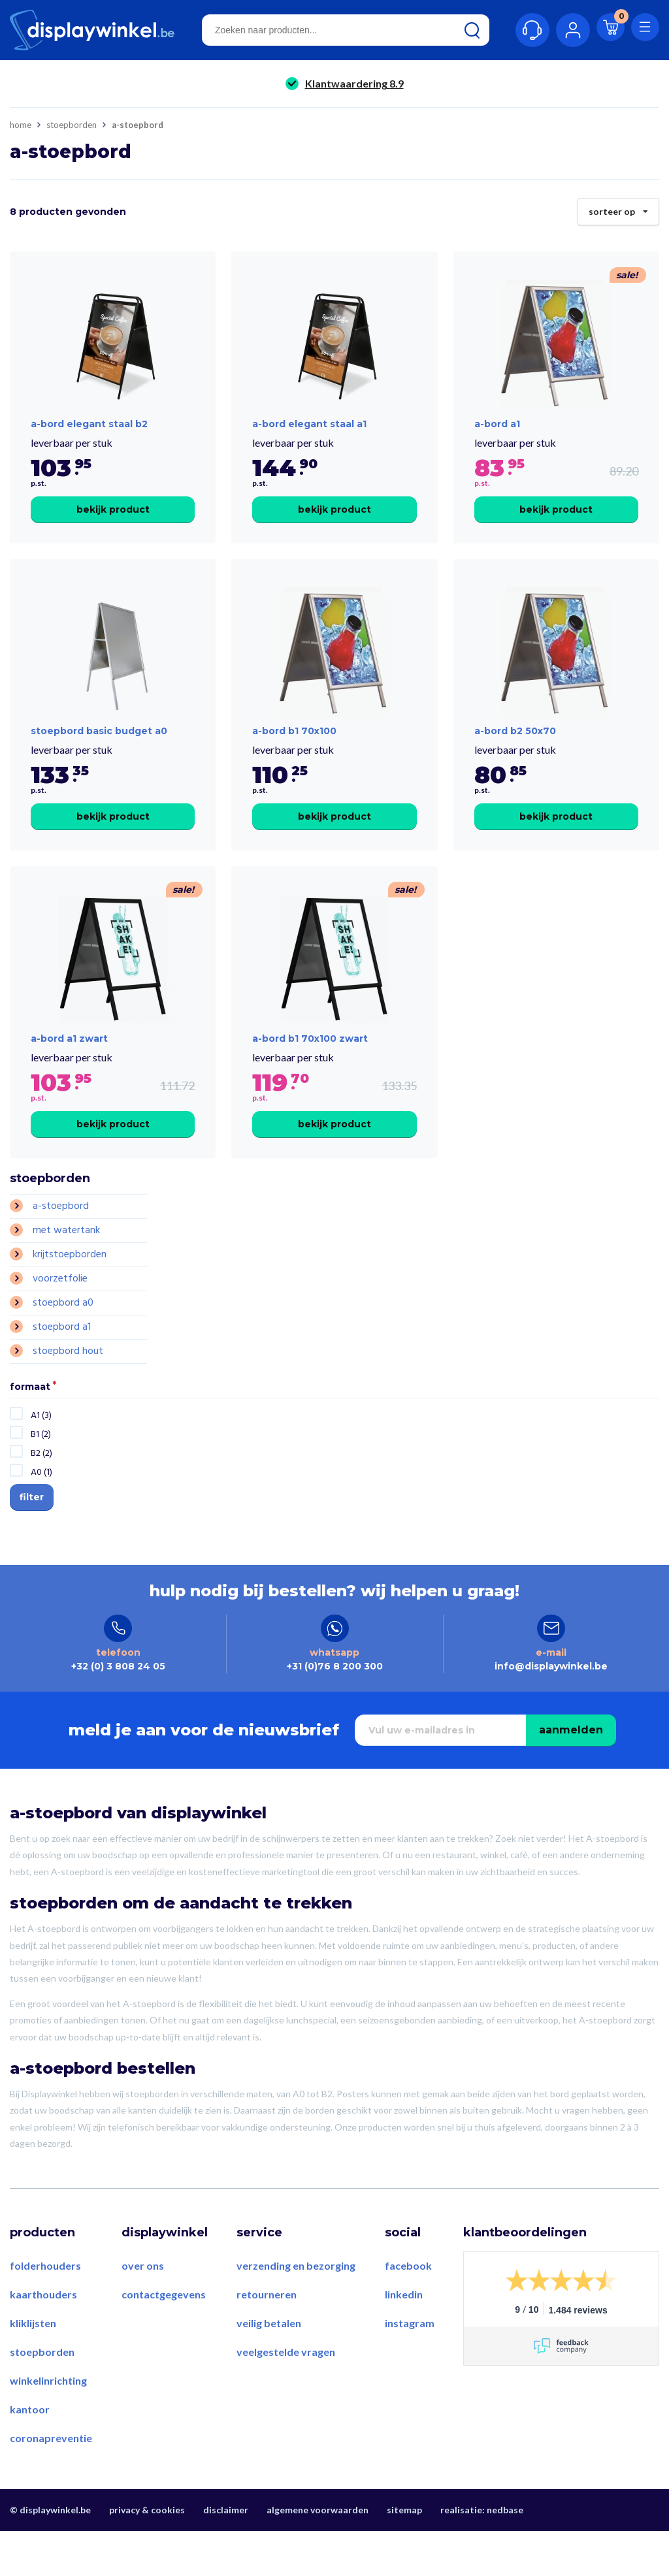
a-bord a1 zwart (69, 1072)
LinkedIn (404, 2339)
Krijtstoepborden (69, 1288)
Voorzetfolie (60, 1312)
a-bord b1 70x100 (294, 754)
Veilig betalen (269, 2368)
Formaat (30, 1420)
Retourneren (267, 2339)
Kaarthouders (43, 2339)
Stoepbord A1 (62, 1360)
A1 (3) (41, 1449)
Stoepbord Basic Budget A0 (99, 754)
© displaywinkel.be (50, 2554)
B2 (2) (41, 1486)
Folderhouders (45, 2310)
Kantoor (30, 2454)
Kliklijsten (33, 2368)
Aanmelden (571, 1775)
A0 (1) (41, 1505)
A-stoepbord (61, 1239)
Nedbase (505, 2554)
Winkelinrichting (48, 2425)
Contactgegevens (164, 2339)
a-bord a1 (497, 435)
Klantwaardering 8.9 (354, 83)
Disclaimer (225, 2554)
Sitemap (404, 2554)
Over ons (143, 2310)
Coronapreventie (51, 2483)
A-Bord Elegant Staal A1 (309, 435)
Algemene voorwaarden (317, 2554)
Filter (32, 1530)
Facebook (408, 2310)
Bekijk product (113, 520)
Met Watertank (66, 1263)
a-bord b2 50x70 (515, 754)
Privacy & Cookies (147, 2554)
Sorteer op (618, 208)
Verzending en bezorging (296, 2310)
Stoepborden (71, 125)
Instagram (409, 2368)
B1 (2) (41, 1467)
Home (20, 125)
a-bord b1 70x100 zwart (310, 1072)
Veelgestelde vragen (286, 2397)
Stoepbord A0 (63, 1336)
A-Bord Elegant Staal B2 (89, 435)
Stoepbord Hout (68, 1384)
